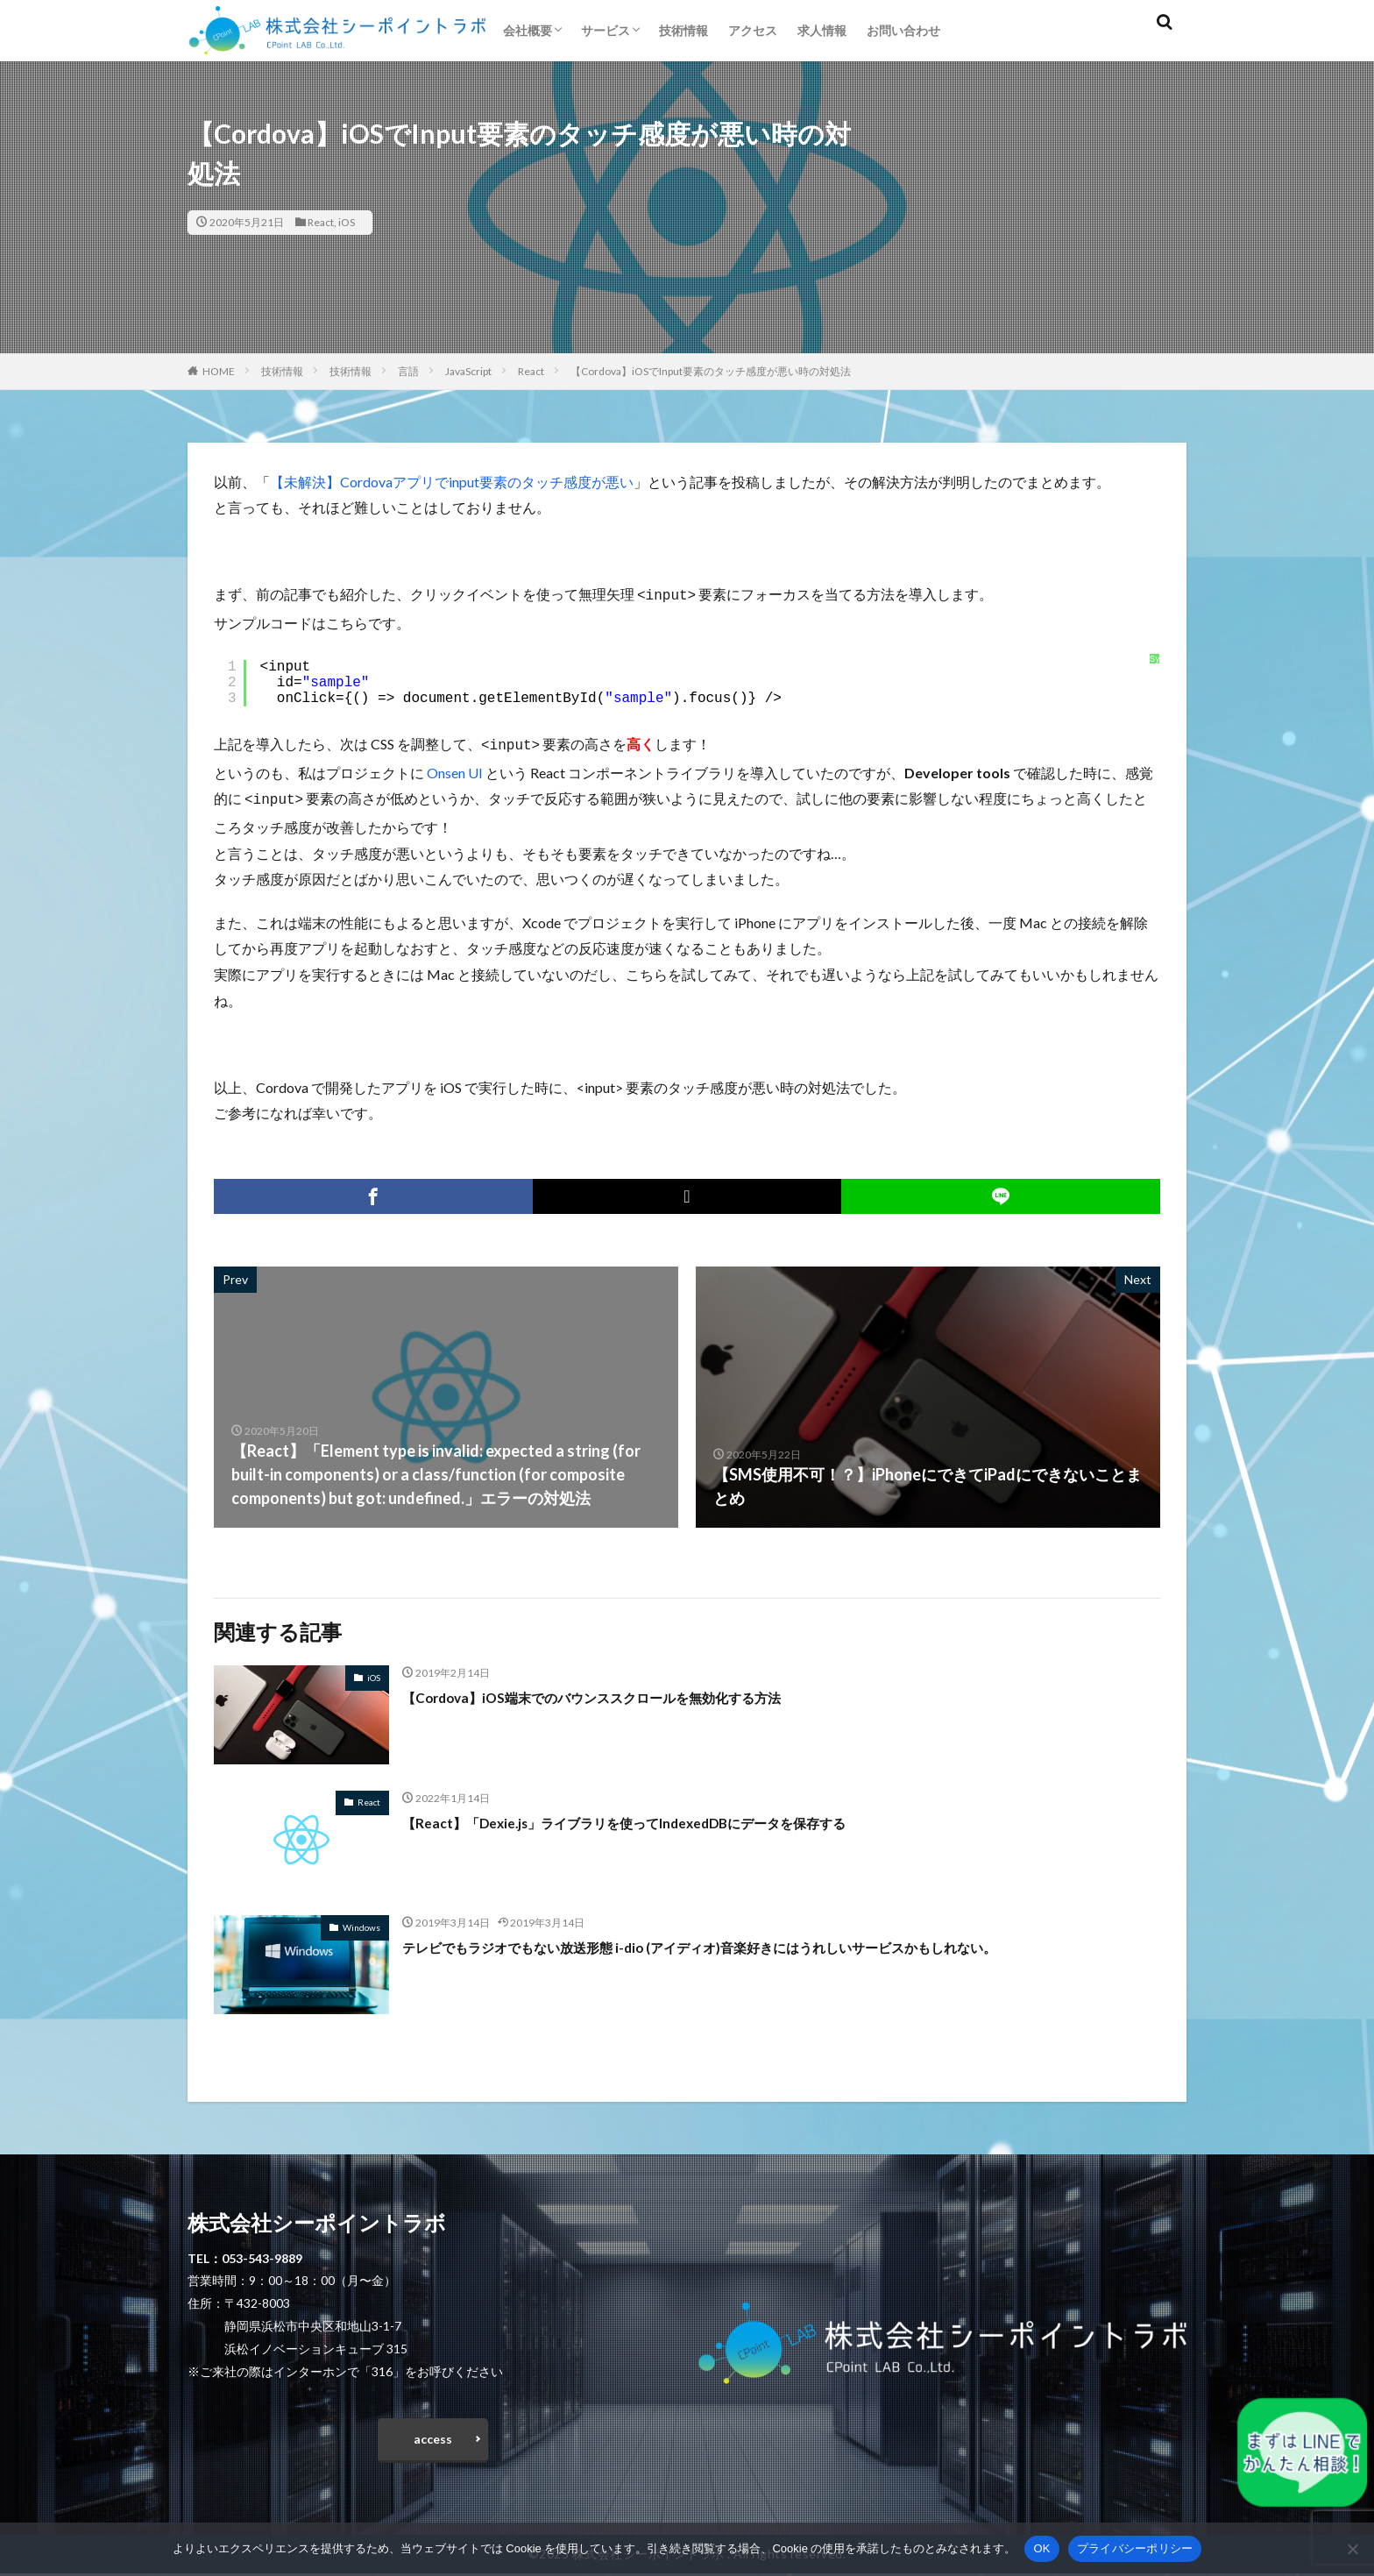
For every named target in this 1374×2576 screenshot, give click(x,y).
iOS (346, 222)
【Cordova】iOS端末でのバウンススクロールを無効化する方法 (627, 1691)
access (433, 2438)
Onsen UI (455, 769)
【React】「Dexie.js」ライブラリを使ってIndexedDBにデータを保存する (663, 1817)
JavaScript (468, 371)
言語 (408, 371)
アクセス (752, 30)
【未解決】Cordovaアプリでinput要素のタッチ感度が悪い (452, 481)
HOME (218, 371)
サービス (605, 30)
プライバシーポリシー (1135, 2548)
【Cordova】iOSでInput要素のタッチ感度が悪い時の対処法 (710, 371)
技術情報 (683, 30)
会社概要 (527, 30)
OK (1041, 2548)
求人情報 (821, 30)
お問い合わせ (903, 30)
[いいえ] (1352, 2549)
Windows (361, 1922)
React (321, 222)
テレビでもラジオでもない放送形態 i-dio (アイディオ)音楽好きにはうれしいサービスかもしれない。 (757, 1941)
